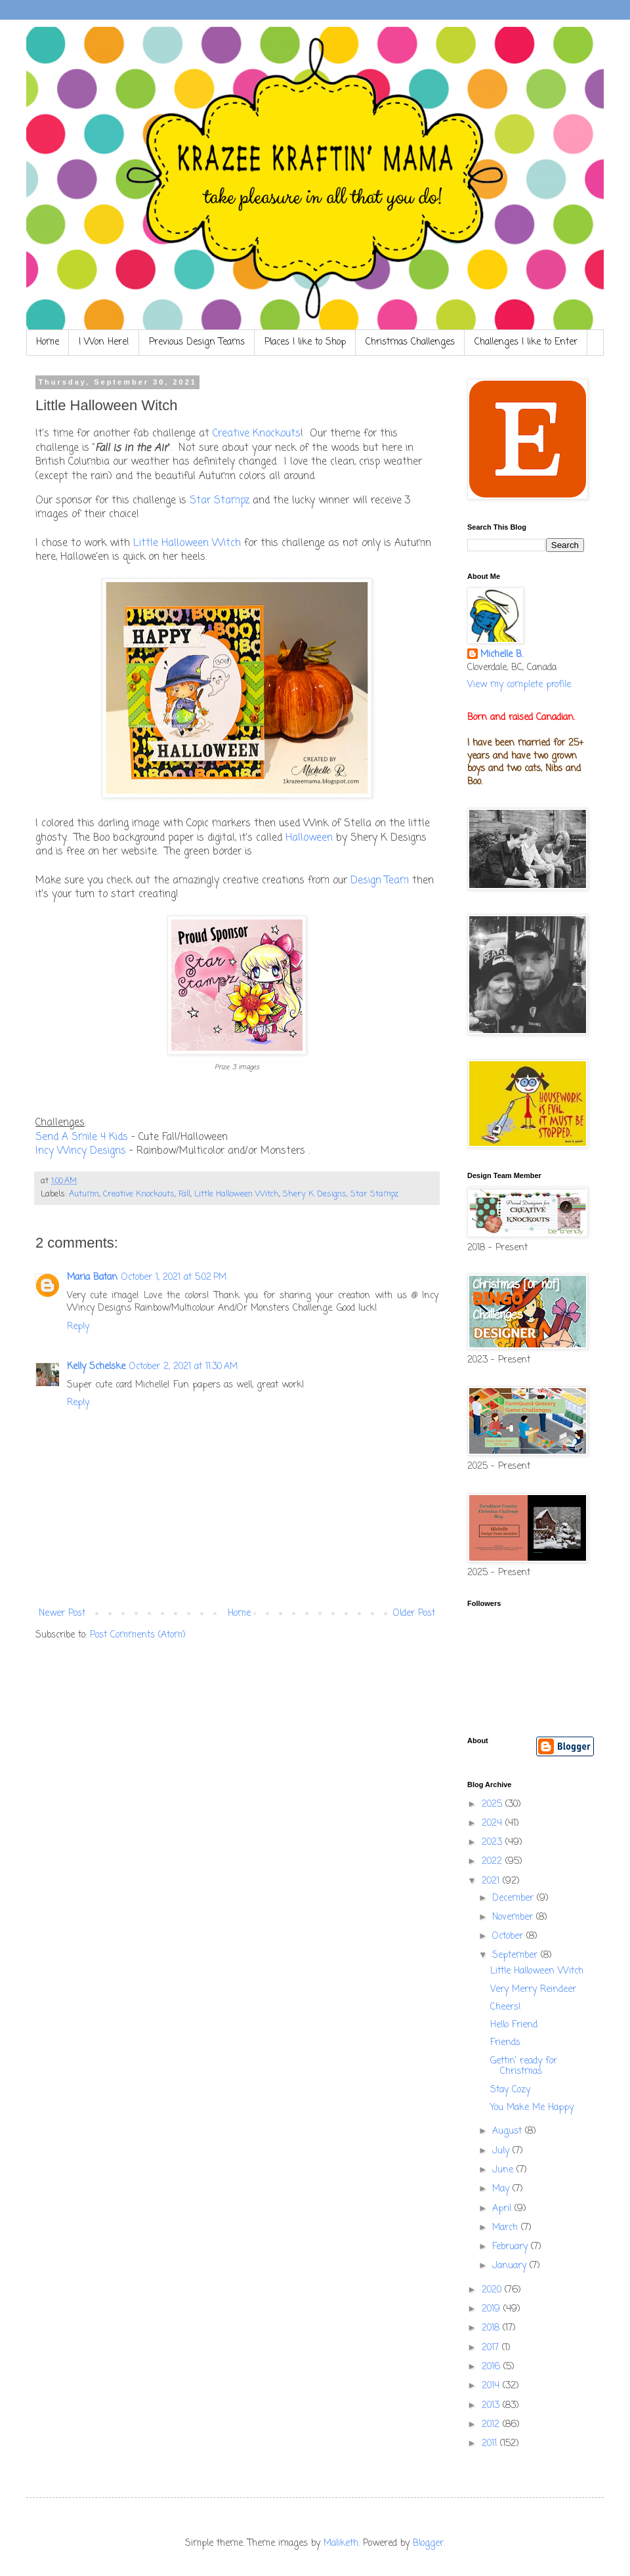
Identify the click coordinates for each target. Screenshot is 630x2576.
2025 (493, 1804)
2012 (492, 2425)
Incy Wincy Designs (80, 1150)
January (511, 2266)
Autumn (84, 1194)
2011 (491, 2444)
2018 (492, 2328)
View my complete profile (519, 685)
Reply (78, 1327)
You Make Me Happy (532, 2108)
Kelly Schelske (96, 1367)
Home (47, 342)
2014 (492, 2386)
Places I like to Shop (305, 342)
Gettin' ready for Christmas (523, 2066)
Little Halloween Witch (187, 543)
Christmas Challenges (410, 342)
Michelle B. (501, 655)
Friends (505, 2043)
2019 (492, 2309)
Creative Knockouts (257, 433)
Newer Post (62, 1613)
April (503, 2209)
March (506, 2228)
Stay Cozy (510, 2090)
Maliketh (341, 2543)
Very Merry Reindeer (533, 1989)
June (504, 2170)
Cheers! (505, 2007)
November (514, 1917)
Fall (184, 1194)
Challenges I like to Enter (526, 342)
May (502, 2189)
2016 (492, 2367)
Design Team (379, 880)
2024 (493, 1823)
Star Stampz (219, 500)
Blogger (428, 2543)
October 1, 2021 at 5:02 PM (173, 1277)
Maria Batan (92, 1277)
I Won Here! (104, 342)
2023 (493, 1842)
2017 (492, 2348)
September (516, 1955)
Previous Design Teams (197, 342)
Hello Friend (513, 2025)
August (508, 2131)
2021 (492, 1881)
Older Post (414, 1613)
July (502, 2151)
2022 (493, 1862)
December (514, 1898)
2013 (492, 2406)
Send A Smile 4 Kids (81, 1137)
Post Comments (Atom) (138, 1635)
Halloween (310, 837)
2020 (493, 2290)
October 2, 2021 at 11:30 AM (183, 1367)
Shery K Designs (314, 1194)
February (511, 2247)
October (509, 1936)
